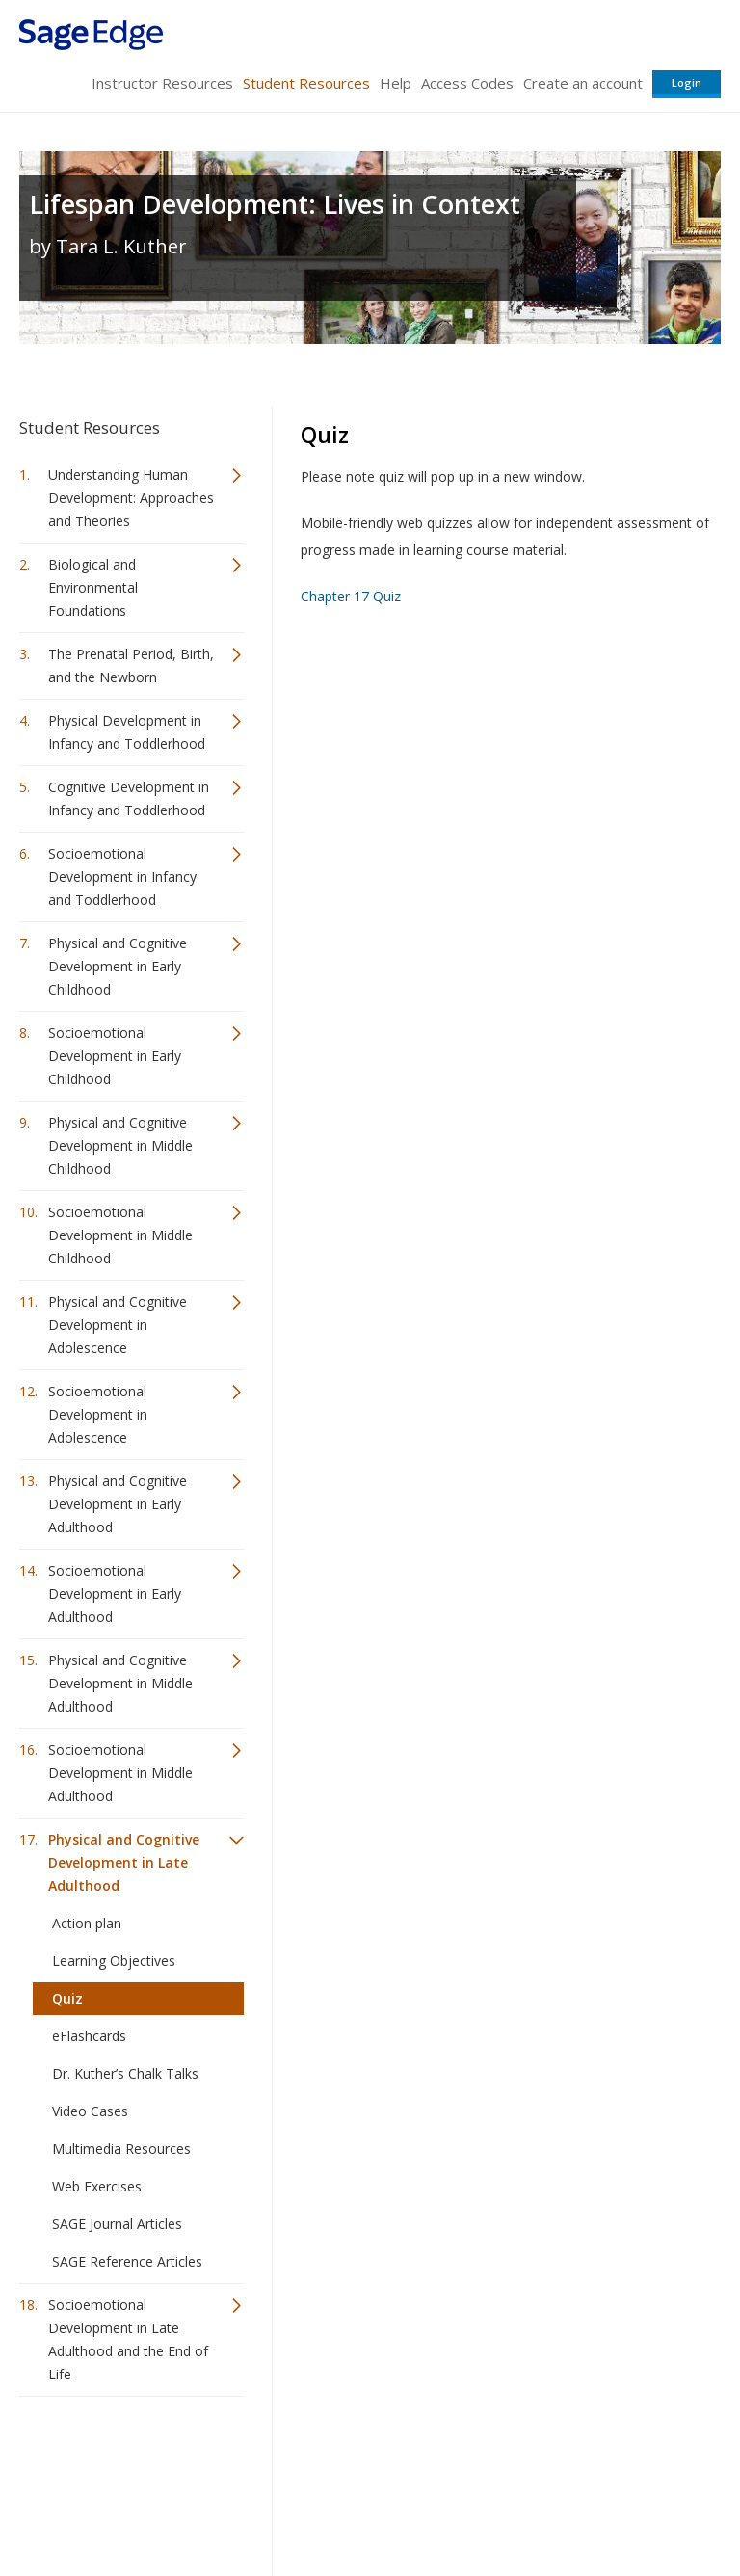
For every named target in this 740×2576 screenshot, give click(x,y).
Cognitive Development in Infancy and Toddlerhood (128, 798)
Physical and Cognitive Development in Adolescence (117, 1324)
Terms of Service (368, 2504)
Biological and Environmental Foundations (93, 587)
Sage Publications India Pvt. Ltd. (299, 2458)
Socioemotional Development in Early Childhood (114, 1055)
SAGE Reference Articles (127, 2261)
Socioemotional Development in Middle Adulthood (120, 1772)
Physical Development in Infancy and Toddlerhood (126, 732)
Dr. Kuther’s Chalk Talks (125, 2073)
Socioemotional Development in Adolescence (97, 1414)
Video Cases (90, 2111)
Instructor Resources (162, 83)
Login (686, 82)
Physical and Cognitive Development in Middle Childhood (120, 1145)
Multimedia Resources (121, 2148)
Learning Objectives (113, 1961)
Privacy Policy (593, 2504)
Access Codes (467, 83)
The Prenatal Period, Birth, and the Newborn (131, 665)
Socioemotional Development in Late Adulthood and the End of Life (128, 2339)
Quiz (67, 1998)
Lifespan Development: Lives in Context (274, 204)
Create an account (583, 83)
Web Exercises (97, 2186)
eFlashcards (89, 2036)
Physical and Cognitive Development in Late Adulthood (123, 1862)
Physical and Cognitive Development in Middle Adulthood (120, 1683)
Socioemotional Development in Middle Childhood (120, 1235)
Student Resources (306, 83)
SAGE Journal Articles (117, 2224)
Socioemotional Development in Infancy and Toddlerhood (122, 876)
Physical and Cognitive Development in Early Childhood (117, 966)
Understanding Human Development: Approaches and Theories (131, 497)
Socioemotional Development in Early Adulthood (114, 1593)
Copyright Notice (486, 2504)
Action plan (86, 1923)
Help (395, 83)
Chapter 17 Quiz (351, 596)
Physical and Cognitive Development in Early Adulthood (117, 1504)
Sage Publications (129, 2458)
